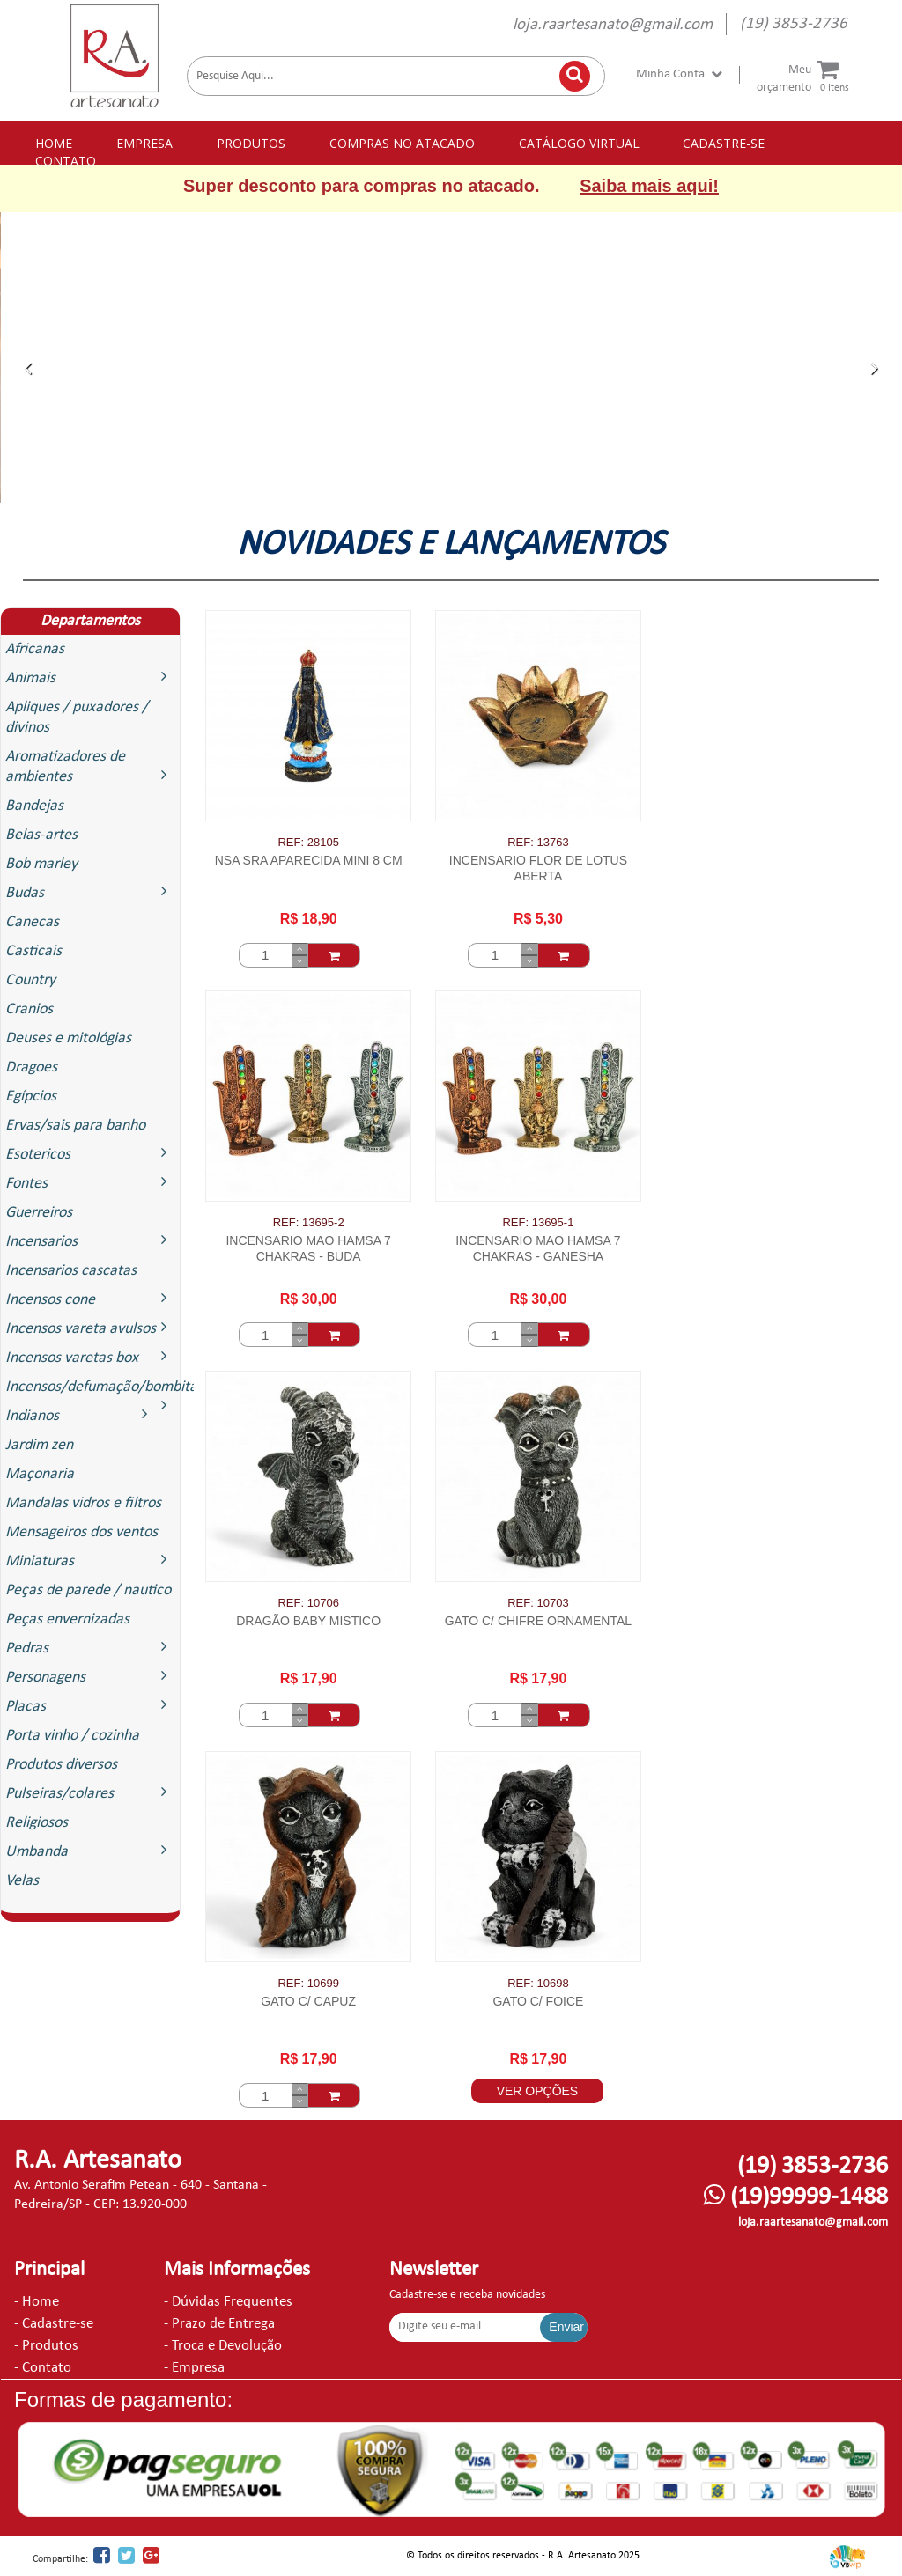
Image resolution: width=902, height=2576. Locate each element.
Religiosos (36, 1822)
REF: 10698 (537, 1983)
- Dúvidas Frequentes (228, 2301)
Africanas (34, 649)
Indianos (80, 1415)
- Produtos (46, 2345)
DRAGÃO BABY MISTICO (308, 1621)
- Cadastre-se (53, 2323)
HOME (53, 143)
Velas (22, 1881)
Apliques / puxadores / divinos (76, 717)
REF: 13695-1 (537, 1222)
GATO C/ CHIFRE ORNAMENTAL (538, 1621)
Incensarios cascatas (71, 1270)
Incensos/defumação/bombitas (92, 1390)
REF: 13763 (537, 842)
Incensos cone (90, 1299)
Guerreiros (38, 1212)
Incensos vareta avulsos (90, 1328)
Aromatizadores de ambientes (90, 766)
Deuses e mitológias (68, 1038)
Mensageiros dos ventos (81, 1532)
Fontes (90, 1183)
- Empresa (194, 2367)
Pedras (90, 1647)
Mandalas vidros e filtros (83, 1503)
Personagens (90, 1676)
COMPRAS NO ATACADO (402, 143)
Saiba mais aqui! (649, 185)
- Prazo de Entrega (219, 2323)
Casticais (33, 951)
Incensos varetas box (90, 1357)
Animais (90, 677)
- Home (36, 2301)
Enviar (566, 2327)
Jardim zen (39, 1445)
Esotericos (90, 1153)
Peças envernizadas (67, 1619)
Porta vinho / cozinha (72, 1735)
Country (30, 980)
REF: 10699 (307, 1983)
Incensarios (90, 1241)
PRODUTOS (251, 143)
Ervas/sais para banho (75, 1125)
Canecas (32, 922)
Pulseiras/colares (90, 1793)
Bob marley (41, 864)
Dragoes (31, 1067)
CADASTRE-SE (724, 143)
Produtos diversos (61, 1764)
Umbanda (90, 1851)
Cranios (29, 1009)
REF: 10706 (307, 1602)
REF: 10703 (537, 1602)
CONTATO (65, 160)
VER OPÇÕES (538, 2091)
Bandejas (34, 806)
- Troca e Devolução (223, 2345)
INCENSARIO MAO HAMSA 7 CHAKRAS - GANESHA (537, 1248)
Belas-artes (41, 835)
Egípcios (30, 1096)
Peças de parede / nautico (88, 1590)
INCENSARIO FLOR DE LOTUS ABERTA (538, 868)
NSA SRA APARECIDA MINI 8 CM (309, 860)
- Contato (42, 2367)
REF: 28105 (307, 842)
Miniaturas (90, 1560)
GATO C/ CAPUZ (308, 2001)
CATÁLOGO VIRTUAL (579, 143)
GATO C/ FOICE (537, 2001)
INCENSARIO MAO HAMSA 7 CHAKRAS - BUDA (308, 1248)
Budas (90, 892)
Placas (90, 1705)
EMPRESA (144, 143)
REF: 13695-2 (308, 1222)
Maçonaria (39, 1474)
